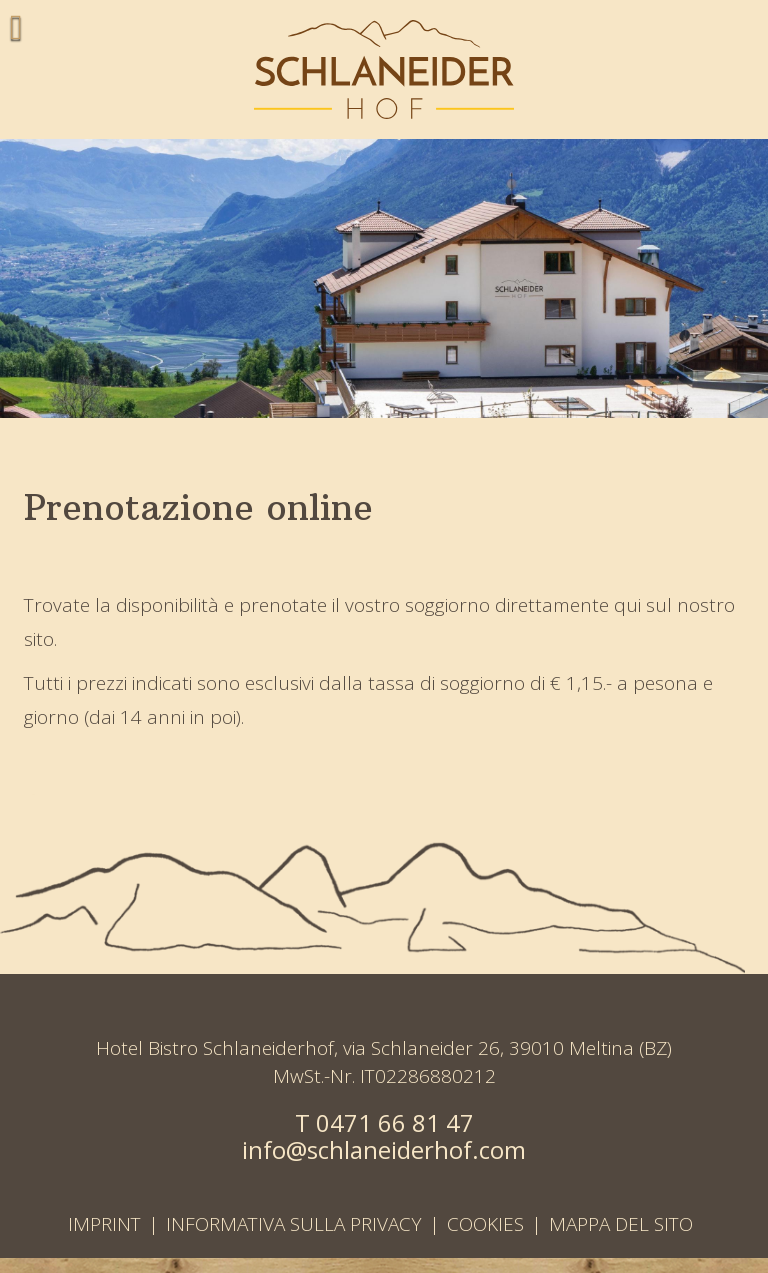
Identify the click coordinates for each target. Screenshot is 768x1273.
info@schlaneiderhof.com (384, 1149)
